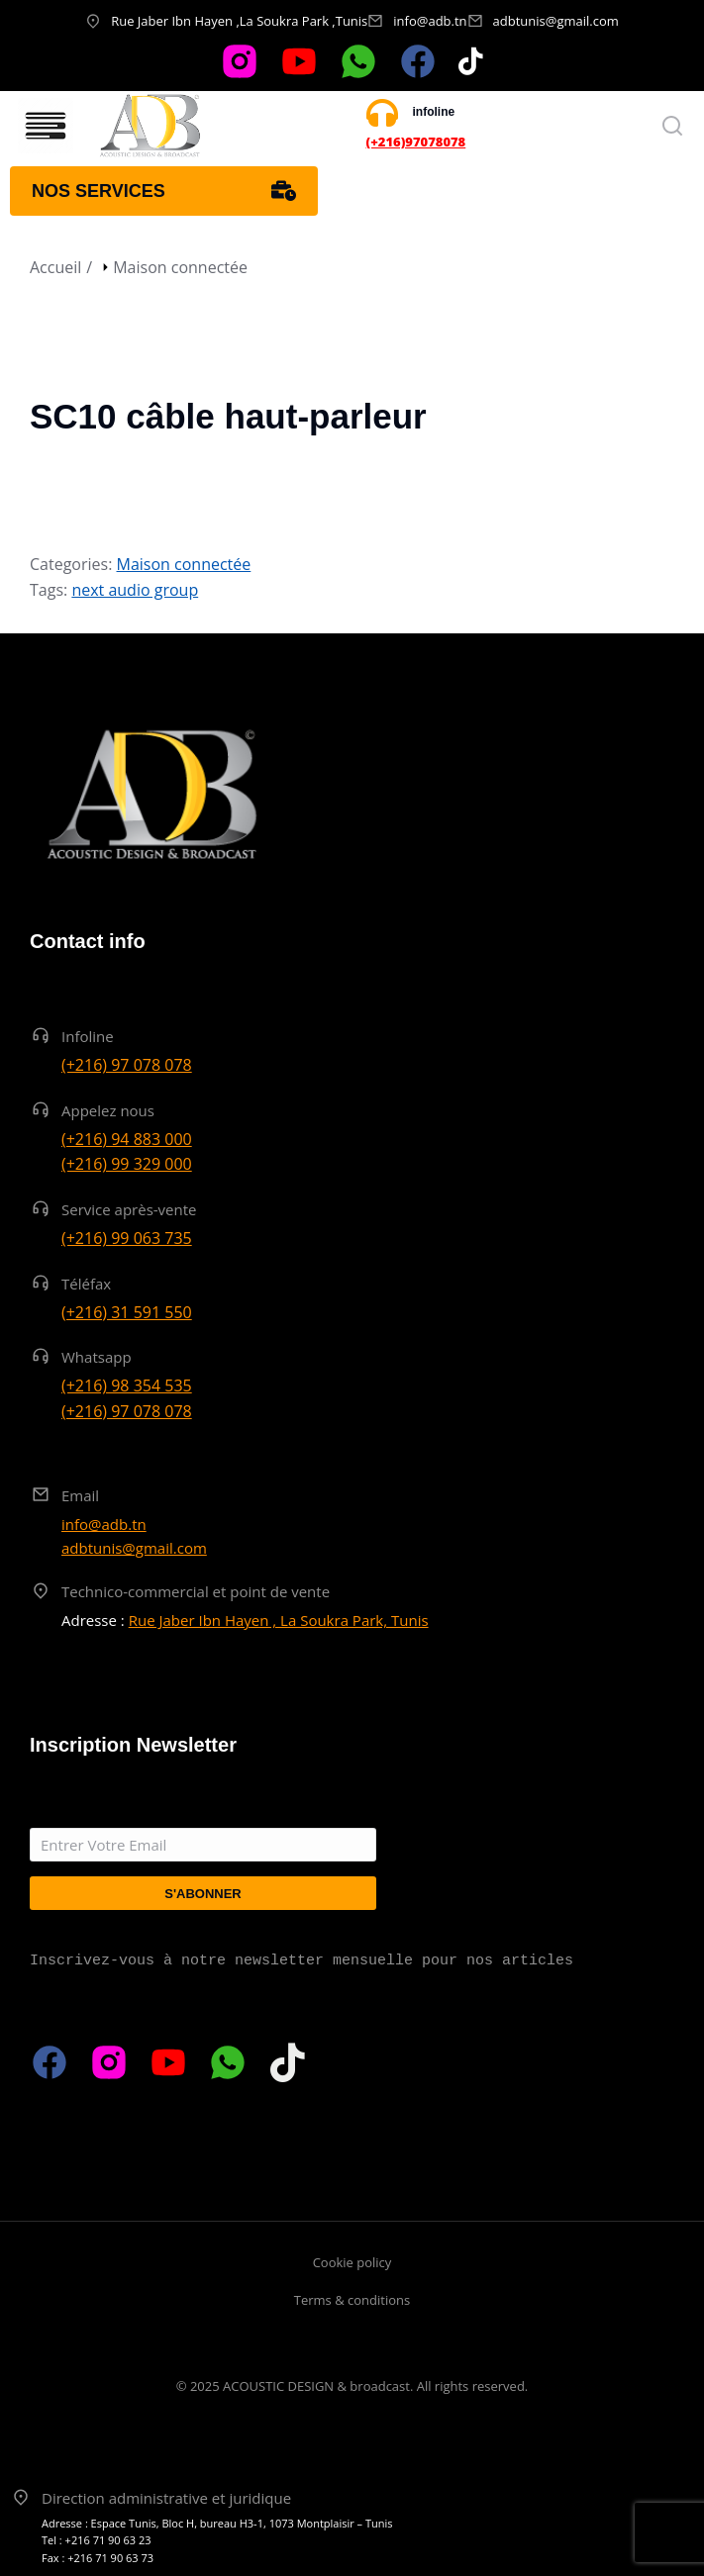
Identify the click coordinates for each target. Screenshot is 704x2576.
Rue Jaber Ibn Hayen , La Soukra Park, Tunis (279, 1620)
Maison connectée (184, 564)
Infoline (87, 1036)
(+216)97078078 (416, 141)
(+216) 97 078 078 (126, 1065)
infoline (434, 112)
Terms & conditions (352, 2300)
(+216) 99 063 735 (126, 1238)
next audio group (134, 590)
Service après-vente (129, 1209)
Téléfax (86, 1283)
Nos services (164, 191)
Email (80, 1495)
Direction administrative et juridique (166, 2498)
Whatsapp (96, 1357)
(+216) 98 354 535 (126, 1385)
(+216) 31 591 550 (126, 1312)
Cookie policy (352, 2262)
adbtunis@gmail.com (556, 21)
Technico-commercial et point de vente (195, 1591)
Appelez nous (107, 1110)
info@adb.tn (429, 21)
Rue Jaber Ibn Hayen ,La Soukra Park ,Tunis (239, 21)
